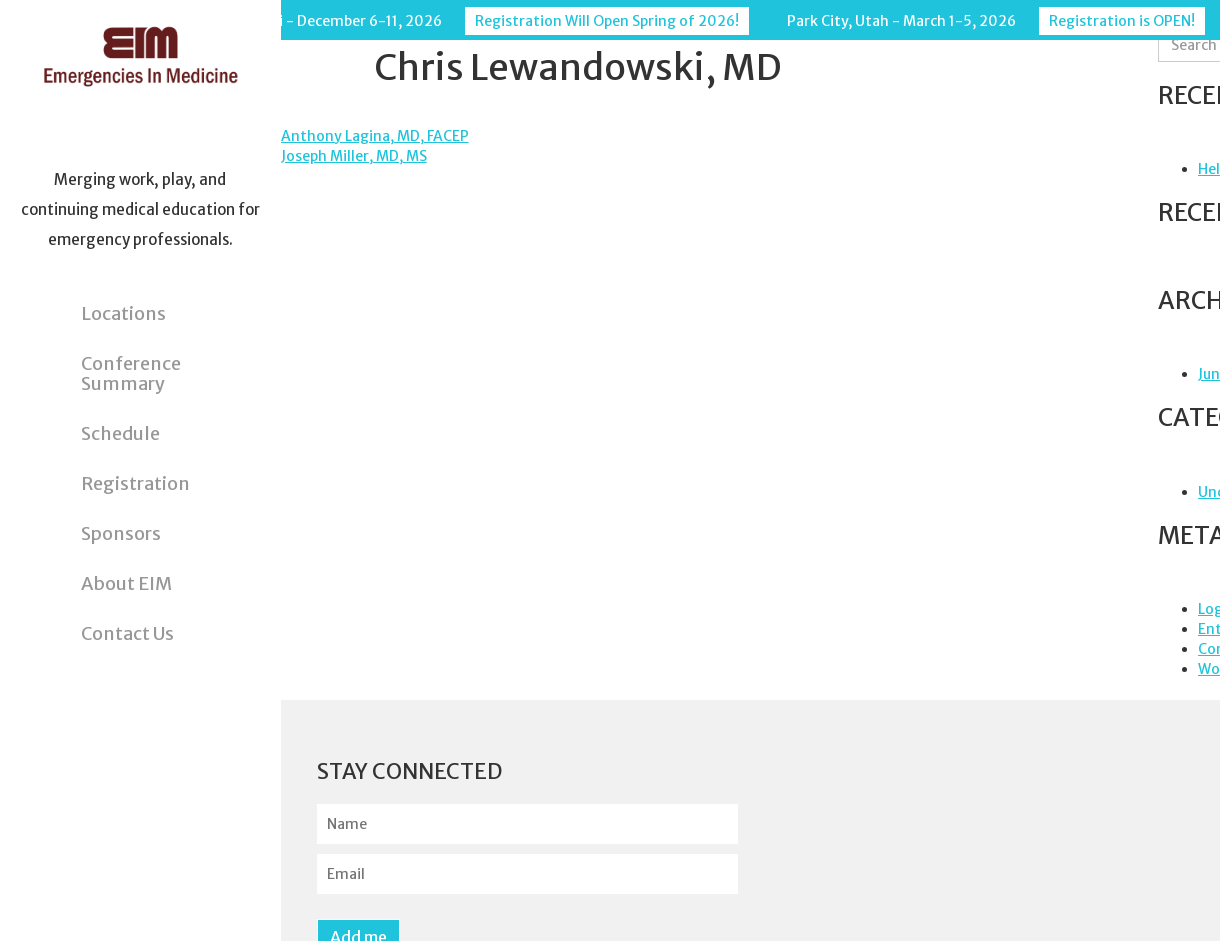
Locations (123, 313)
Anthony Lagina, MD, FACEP (375, 136)
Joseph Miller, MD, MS (354, 156)
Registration (135, 483)
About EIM (126, 583)
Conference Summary (131, 373)
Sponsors (121, 533)
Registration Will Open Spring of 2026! (607, 21)
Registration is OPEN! (1122, 21)
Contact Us (127, 633)
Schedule (120, 433)
